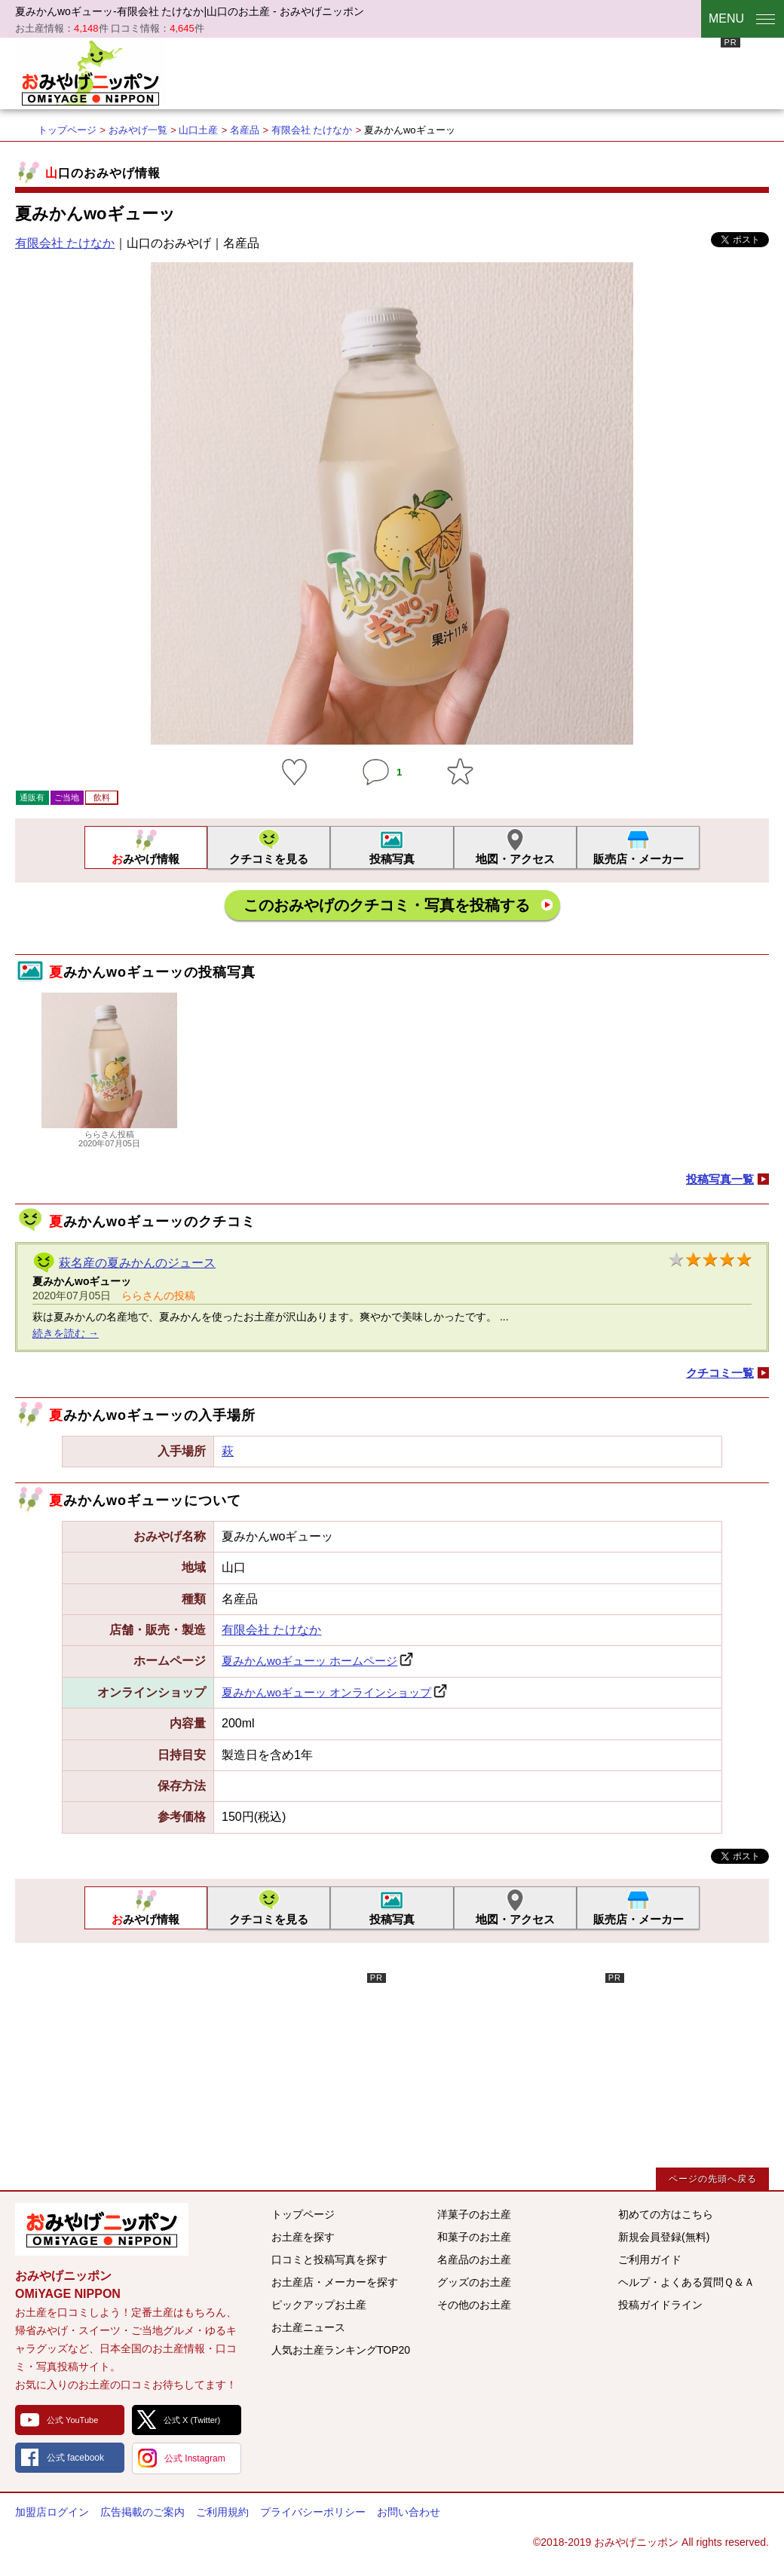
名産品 (244, 130)
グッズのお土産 (474, 2282)
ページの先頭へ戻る (713, 2179)
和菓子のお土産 (474, 2237)
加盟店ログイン (52, 2512)
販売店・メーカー (638, 858)
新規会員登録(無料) (663, 2237)
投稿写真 (392, 858)
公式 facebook (75, 2457)
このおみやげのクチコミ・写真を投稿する (386, 905)
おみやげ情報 (145, 858)
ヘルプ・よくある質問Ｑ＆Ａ (686, 2282)
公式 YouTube (72, 2420)
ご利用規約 (222, 2512)
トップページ (67, 130)
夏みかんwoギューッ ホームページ (309, 1660)
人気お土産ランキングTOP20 (340, 2350)
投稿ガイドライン (660, 2305)
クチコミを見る (268, 858)
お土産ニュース (308, 2327)
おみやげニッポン (90, 72)
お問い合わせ (408, 2512)
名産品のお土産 (474, 2259)
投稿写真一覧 (720, 1179)
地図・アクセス (515, 858)
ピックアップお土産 (318, 2305)
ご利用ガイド (649, 2259)
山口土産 (198, 130)
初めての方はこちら (665, 2214)
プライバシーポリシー (313, 2512)
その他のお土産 (474, 2305)
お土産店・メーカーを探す (334, 2282)
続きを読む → (65, 1333)
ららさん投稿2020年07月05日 (109, 1134)
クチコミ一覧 (720, 1372)
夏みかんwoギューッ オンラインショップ (326, 1692)
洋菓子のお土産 (474, 2214)
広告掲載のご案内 (142, 2512)
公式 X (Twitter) (192, 2420)
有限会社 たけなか (312, 130)
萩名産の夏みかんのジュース (137, 1262)
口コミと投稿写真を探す (329, 2259)
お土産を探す (303, 2237)
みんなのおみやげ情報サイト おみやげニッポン (101, 2229)
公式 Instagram (194, 2458)
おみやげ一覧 (138, 130)
